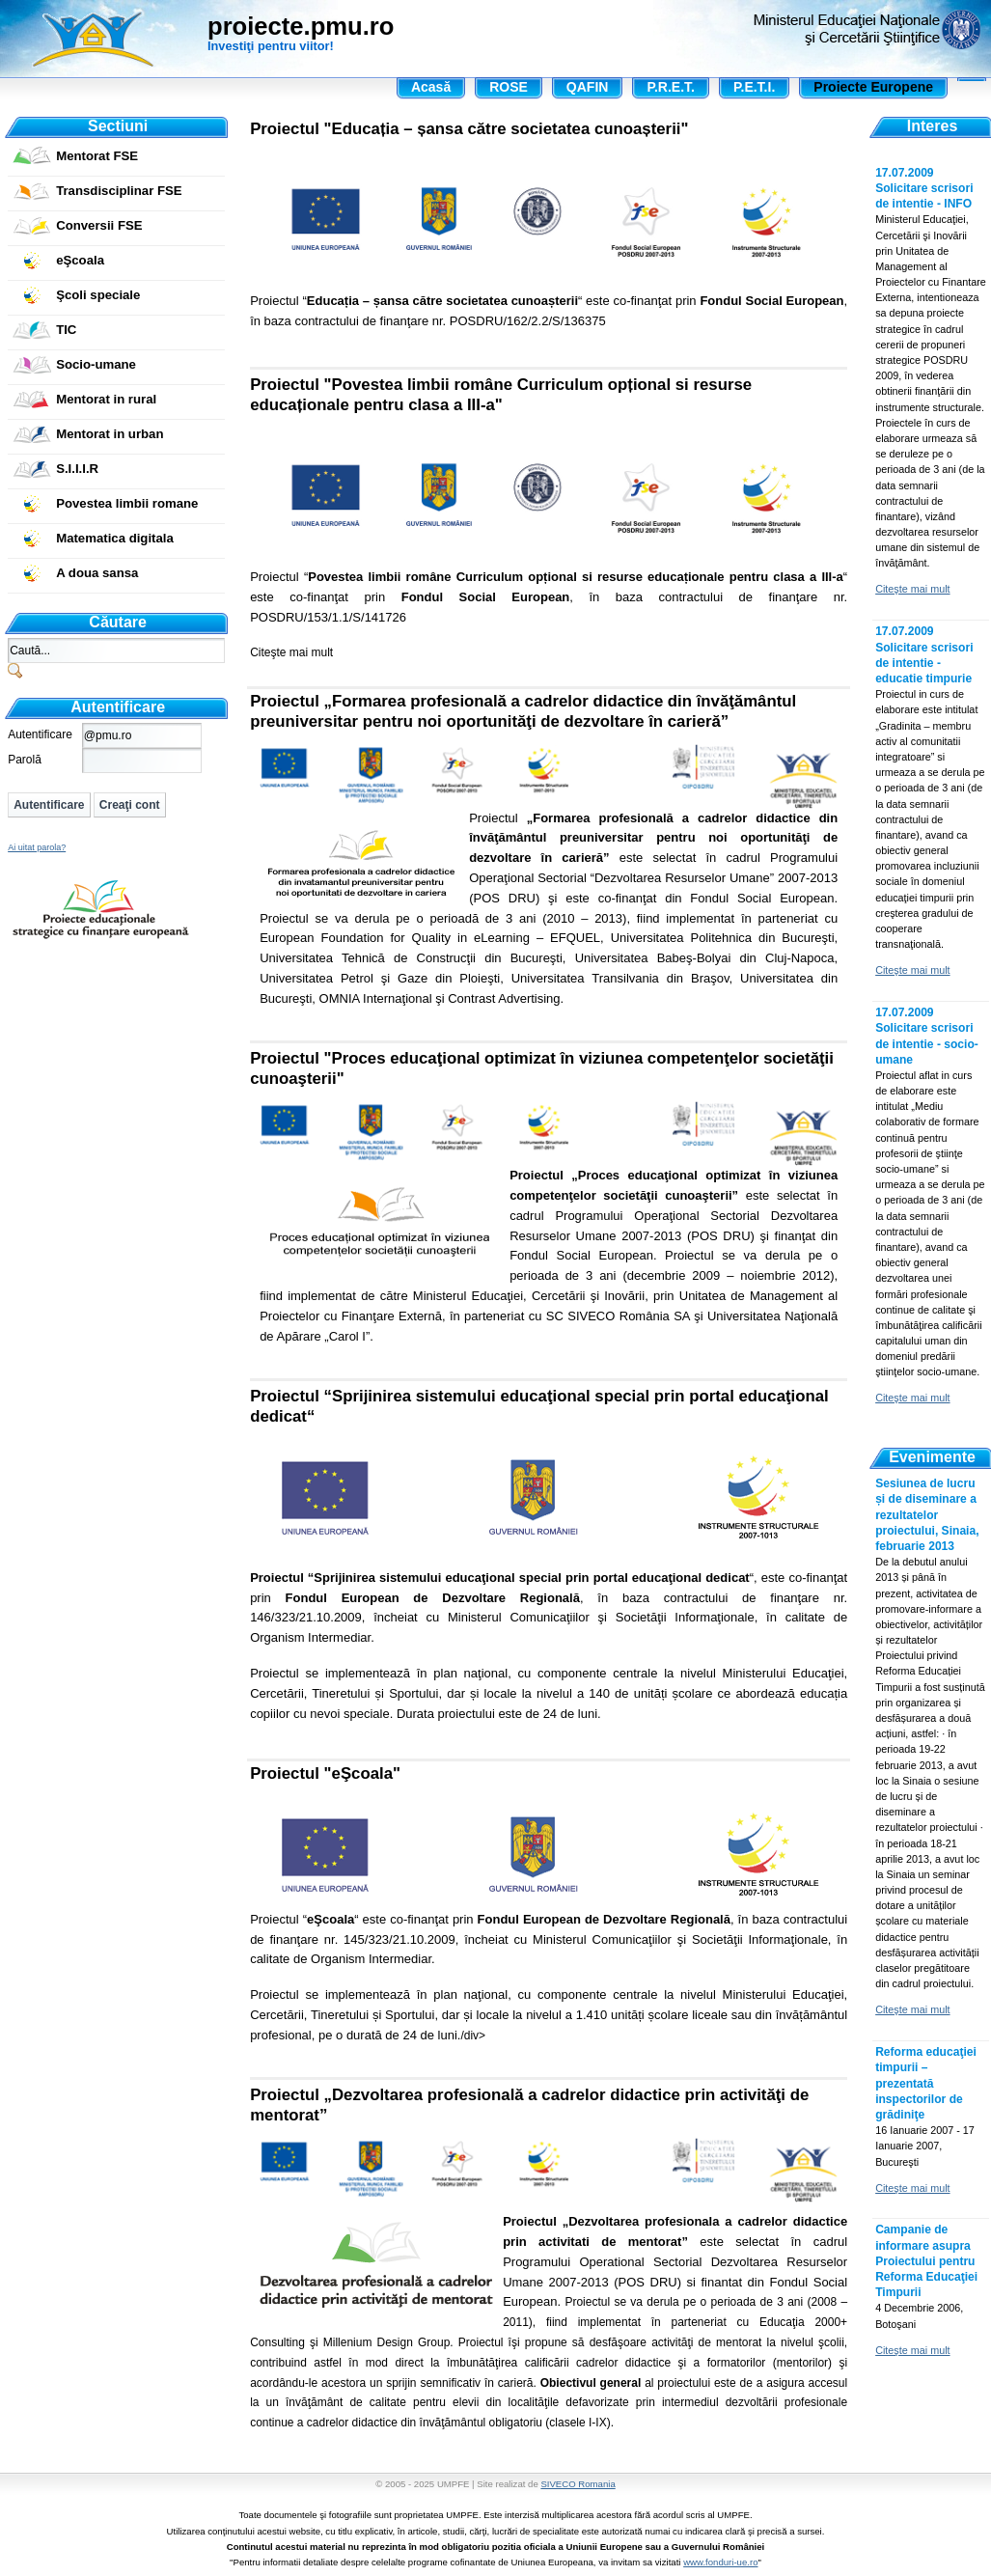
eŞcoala (80, 260)
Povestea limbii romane (127, 503)
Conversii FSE (99, 225)
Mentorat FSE (97, 156)
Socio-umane (96, 364)
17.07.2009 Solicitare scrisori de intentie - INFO (924, 188)
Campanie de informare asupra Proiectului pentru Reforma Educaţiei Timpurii (926, 2261)
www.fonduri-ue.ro (720, 2562)
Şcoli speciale (98, 295)
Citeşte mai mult (291, 652)
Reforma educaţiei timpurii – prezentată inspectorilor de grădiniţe (926, 2083)
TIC (66, 329)
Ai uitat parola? (37, 847)
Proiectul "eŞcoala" (325, 1773)
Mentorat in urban (109, 434)
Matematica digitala (115, 538)
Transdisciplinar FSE (118, 190)
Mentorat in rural (106, 399)
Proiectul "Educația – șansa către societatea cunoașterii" (469, 129)
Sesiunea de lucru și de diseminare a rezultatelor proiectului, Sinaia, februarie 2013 (926, 1515)
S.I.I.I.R (77, 468)
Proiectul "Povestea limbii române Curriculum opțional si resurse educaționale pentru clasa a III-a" (501, 394)
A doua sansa (97, 573)
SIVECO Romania (577, 2484)
